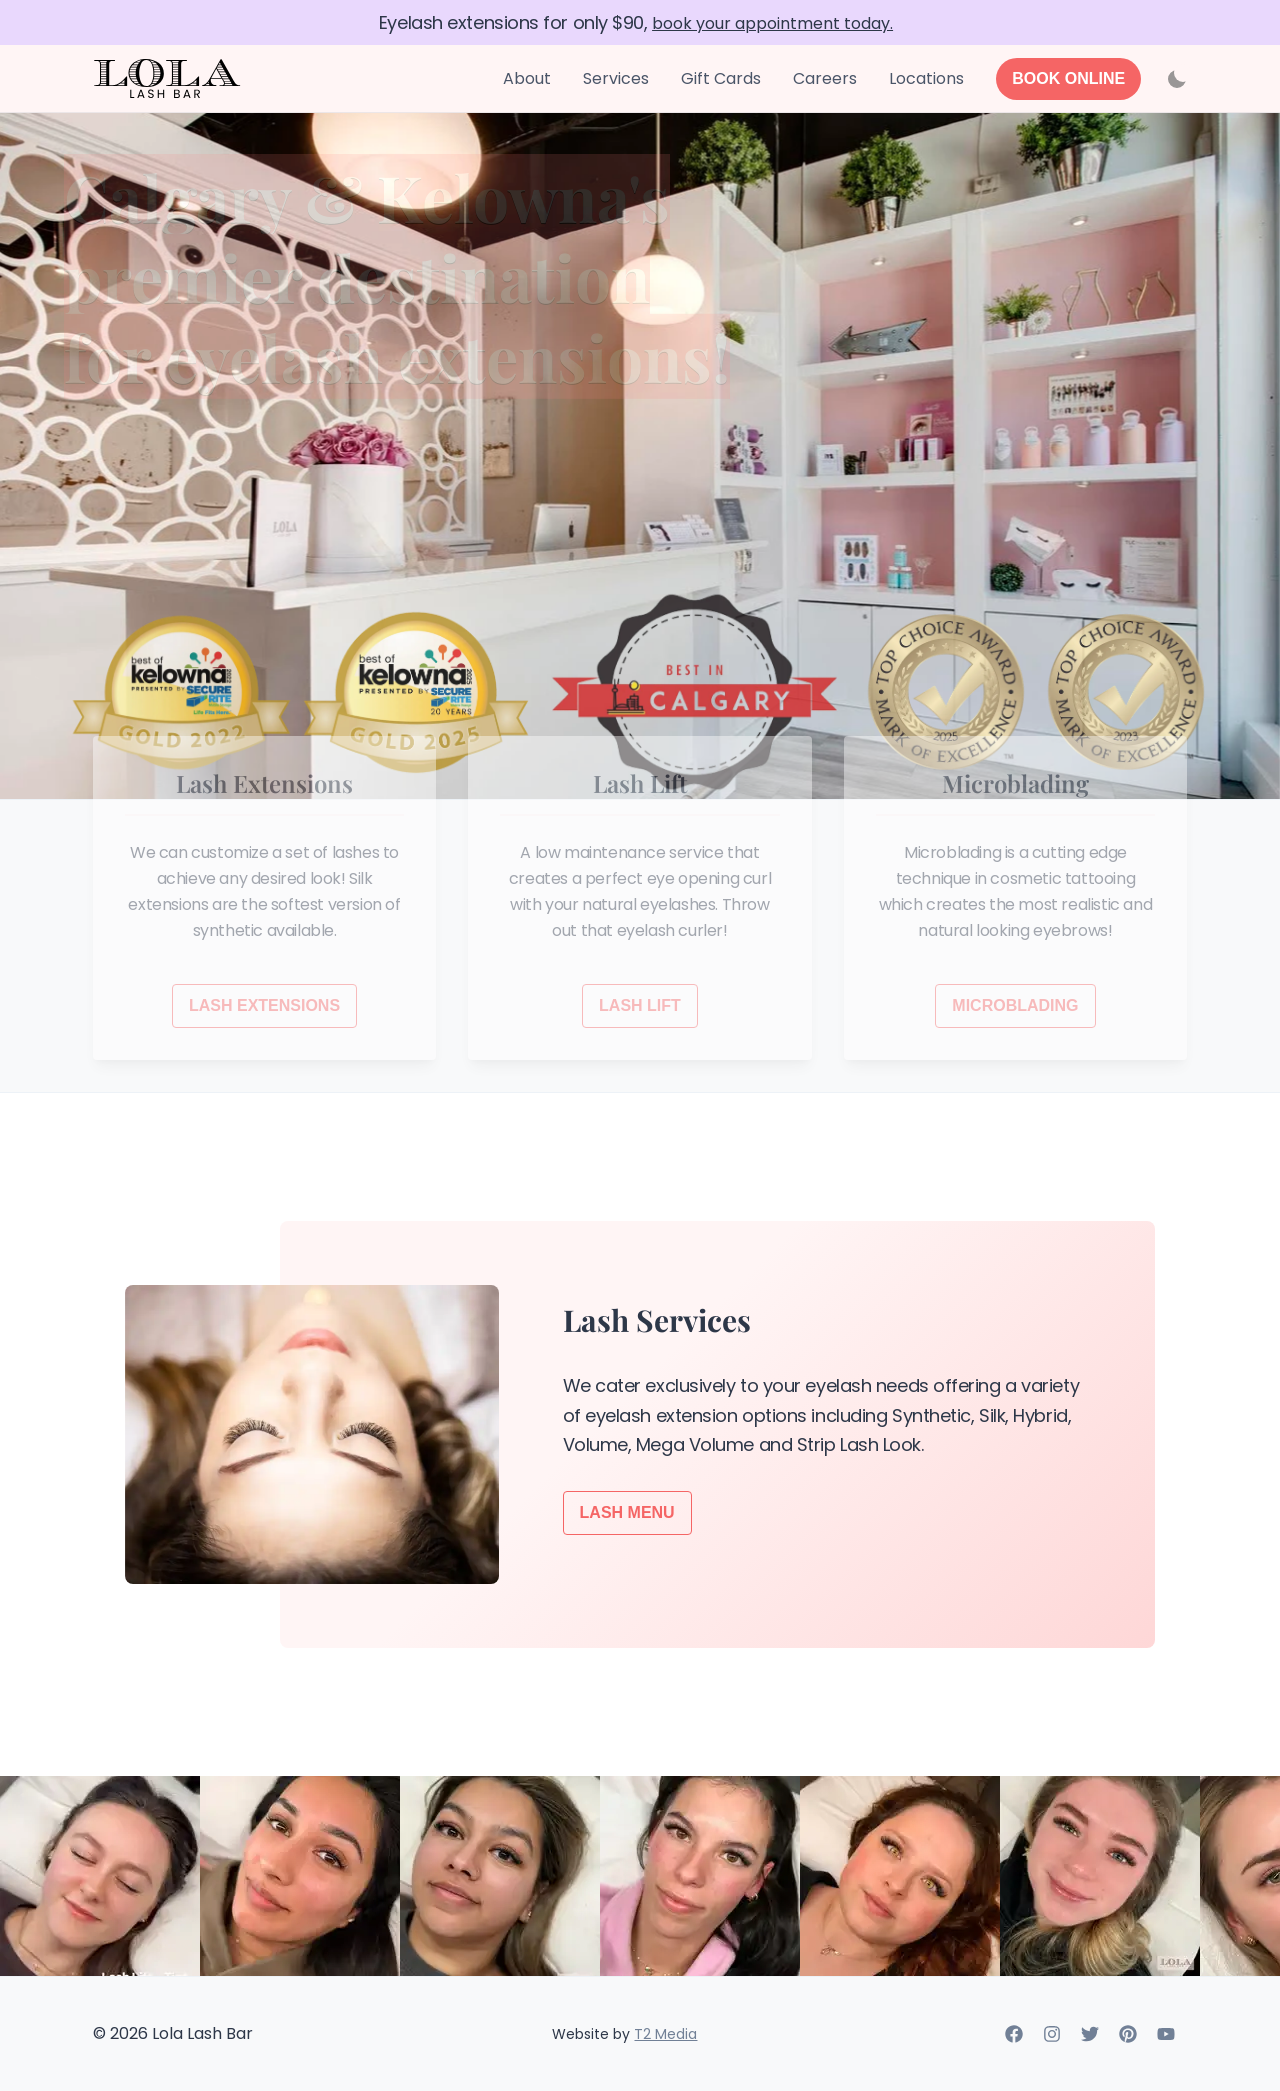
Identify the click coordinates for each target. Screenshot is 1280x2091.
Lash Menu (627, 1512)
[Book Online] (1068, 78)
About (527, 78)
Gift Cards (721, 78)
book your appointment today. (772, 23)
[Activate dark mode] (1177, 79)
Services (616, 78)
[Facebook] (1014, 2037)
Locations (926, 78)
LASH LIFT (640, 1005)
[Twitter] (1090, 2037)
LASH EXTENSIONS (264, 1005)
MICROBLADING (1015, 1005)
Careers (825, 78)
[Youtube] (1166, 2037)
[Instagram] (1052, 2037)
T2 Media (665, 2034)
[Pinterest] (1128, 2037)
